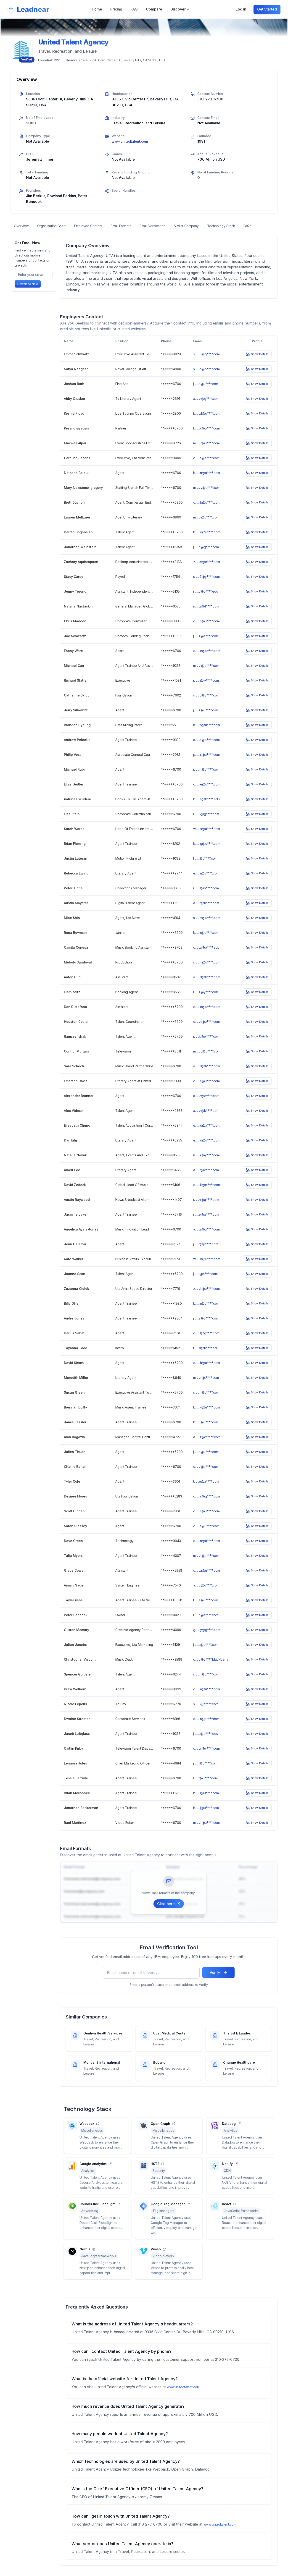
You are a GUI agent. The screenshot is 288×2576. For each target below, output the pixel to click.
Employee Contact (97, 226)
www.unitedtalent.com (131, 141)
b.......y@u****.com (206, 1418)
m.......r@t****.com (206, 1388)
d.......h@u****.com (206, 1373)
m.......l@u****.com (206, 528)
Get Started (266, 10)
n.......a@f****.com (206, 617)
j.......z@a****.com (206, 646)
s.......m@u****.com (206, 928)
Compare (154, 10)
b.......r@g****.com (206, 1314)
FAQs (19, 235)
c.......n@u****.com (206, 632)
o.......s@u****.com (206, 1522)
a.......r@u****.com (206, 913)
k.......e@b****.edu (206, 810)
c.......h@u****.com (206, 1032)
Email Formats (134, 226)
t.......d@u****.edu (206, 1358)
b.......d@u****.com (206, 543)
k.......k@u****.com (206, 439)
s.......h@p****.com (206, 379)
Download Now (27, 296)
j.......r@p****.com (205, 1255)
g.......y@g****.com (206, 1640)
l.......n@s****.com (205, 1625)
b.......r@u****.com (206, 943)
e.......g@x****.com (206, 1136)
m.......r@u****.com (206, 454)
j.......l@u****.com (205, 1774)
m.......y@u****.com (206, 498)
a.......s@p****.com (206, 750)
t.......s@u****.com (206, 1611)
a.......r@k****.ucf (205, 1121)
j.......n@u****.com (206, 1462)
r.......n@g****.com (206, 1210)
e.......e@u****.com (206, 661)
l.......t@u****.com (205, 1789)
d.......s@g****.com (206, 1507)
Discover (180, 10)
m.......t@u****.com (206, 1566)
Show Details (257, 365)
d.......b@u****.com (206, 513)
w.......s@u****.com (206, 839)
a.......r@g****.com (206, 409)
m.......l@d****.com (206, 676)
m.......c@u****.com (206, 1062)
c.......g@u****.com (206, 1581)
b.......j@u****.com (206, 1818)
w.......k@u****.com (206, 1269)
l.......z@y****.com (206, 1002)
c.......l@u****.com (206, 1477)
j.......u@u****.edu (205, 602)
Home (97, 10)
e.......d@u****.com (206, 1151)
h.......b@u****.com (206, 735)
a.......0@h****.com (206, 1077)
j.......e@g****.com (206, 1225)
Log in (240, 10)
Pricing (116, 10)
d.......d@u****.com (206, 1017)
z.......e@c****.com (206, 572)
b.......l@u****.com (206, 1803)
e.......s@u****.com (206, 1091)
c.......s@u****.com (206, 1536)
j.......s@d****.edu (205, 1744)
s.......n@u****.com (206, 1403)
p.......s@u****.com (206, 765)
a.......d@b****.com (206, 988)
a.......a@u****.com (206, 1240)
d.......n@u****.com (206, 1551)
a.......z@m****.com (206, 1447)
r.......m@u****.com (206, 780)
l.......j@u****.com (205, 869)
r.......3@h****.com (206, 899)
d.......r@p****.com (206, 1729)
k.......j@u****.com (206, 1433)
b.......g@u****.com (206, 854)
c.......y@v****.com (206, 1759)
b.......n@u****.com (206, 483)
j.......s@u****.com (205, 1655)
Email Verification (170, 226)
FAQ (134, 10)
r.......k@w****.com (206, 1047)
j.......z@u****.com (206, 721)
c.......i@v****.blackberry (211, 1670)
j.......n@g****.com (206, 557)
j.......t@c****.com (205, 1284)
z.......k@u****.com (206, 1299)
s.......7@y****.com (206, 587)
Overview (22, 226)
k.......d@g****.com (206, 424)
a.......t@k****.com (206, 1180)
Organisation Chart (56, 226)
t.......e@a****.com (206, 1492)
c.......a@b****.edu (206, 958)
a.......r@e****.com (206, 1106)
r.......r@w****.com (206, 691)
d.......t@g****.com (206, 1344)
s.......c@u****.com (206, 706)
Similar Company (209, 226)
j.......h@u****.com (206, 394)
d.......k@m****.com (207, 1195)
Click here (168, 1914)
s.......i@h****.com (205, 1714)
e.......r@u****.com (206, 884)
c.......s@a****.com (206, 468)
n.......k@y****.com (206, 1166)
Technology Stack (248, 226)
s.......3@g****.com (206, 365)
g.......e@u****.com (206, 795)
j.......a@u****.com (206, 1329)
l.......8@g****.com (206, 824)
